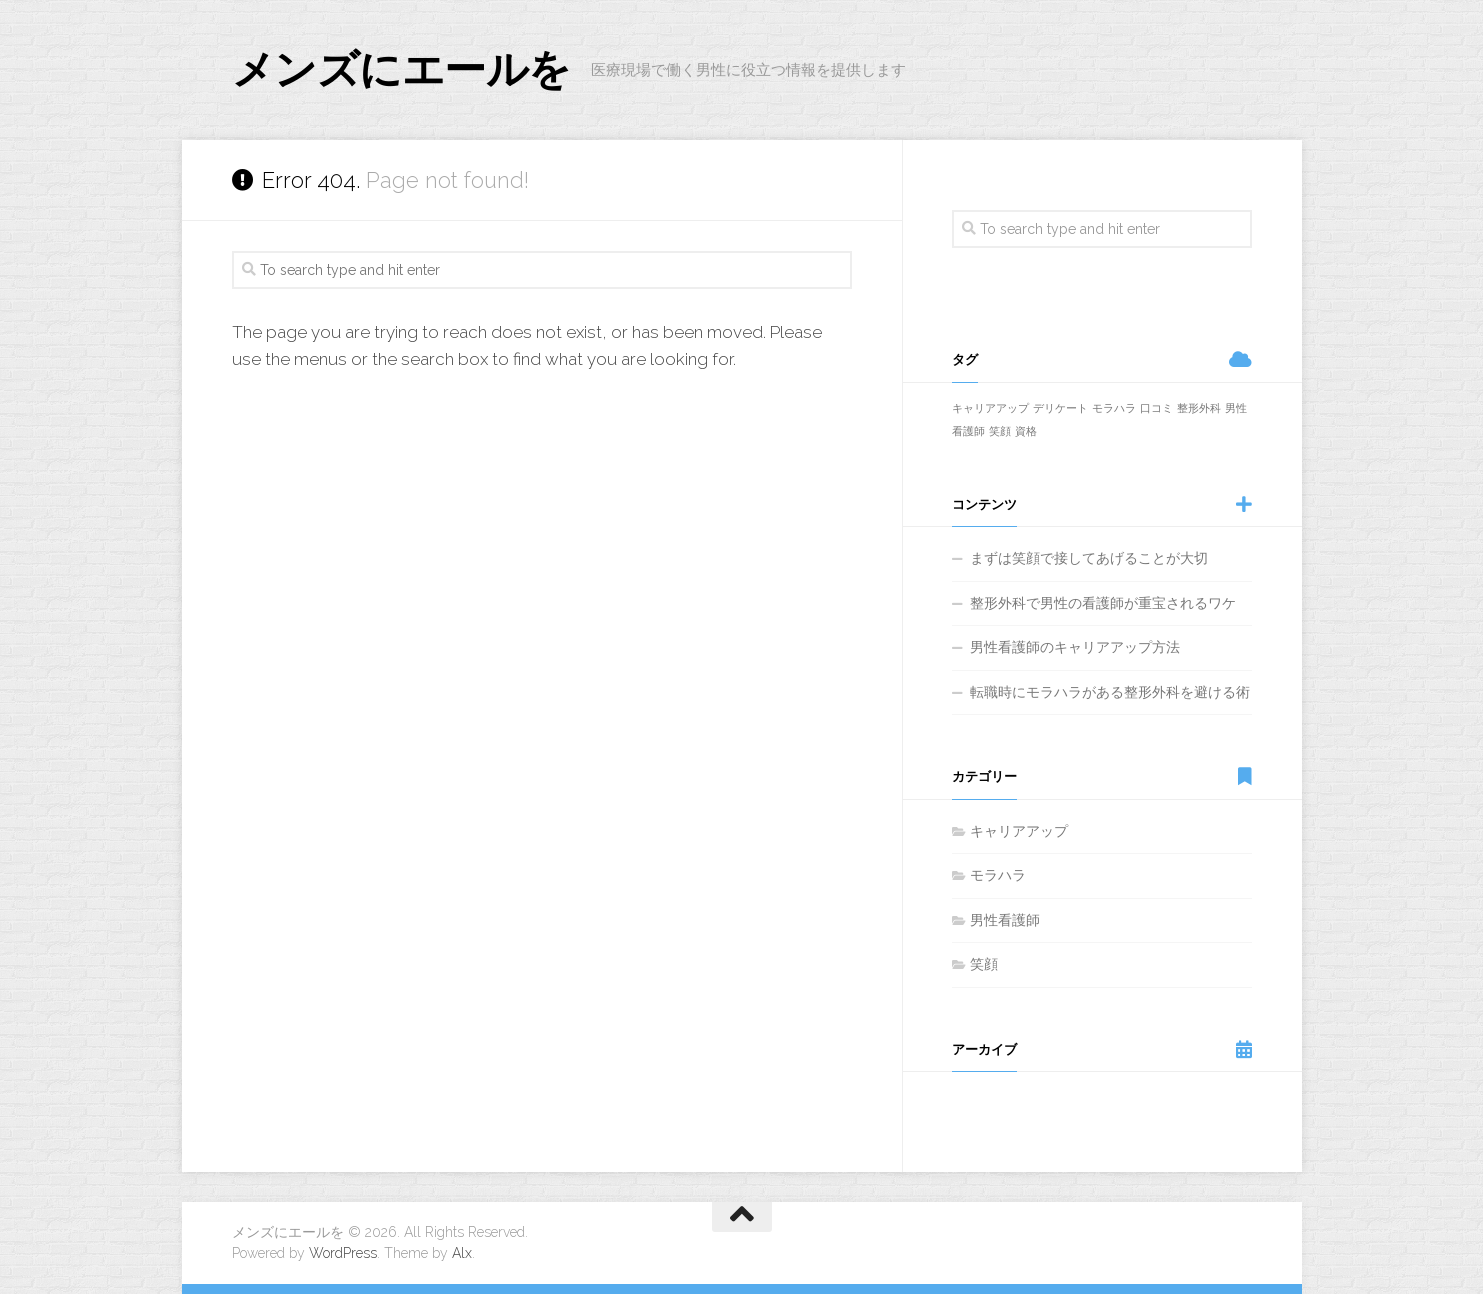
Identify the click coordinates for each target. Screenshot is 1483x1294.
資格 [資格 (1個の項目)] (1026, 431)
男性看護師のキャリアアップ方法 (1075, 647)
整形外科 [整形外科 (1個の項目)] (1199, 408)
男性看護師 (1005, 920)
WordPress (343, 1253)
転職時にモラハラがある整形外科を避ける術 (1110, 692)
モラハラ (998, 875)
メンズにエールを (401, 69)
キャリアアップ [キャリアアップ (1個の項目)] (990, 408)
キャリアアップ (1019, 831)
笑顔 (984, 964)
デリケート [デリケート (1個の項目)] (1060, 408)
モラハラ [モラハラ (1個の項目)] (1114, 408)
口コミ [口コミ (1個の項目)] (1156, 408)
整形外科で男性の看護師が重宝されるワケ (1103, 603)
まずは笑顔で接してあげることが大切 (1089, 558)
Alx (462, 1253)
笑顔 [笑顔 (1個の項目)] (1000, 431)
